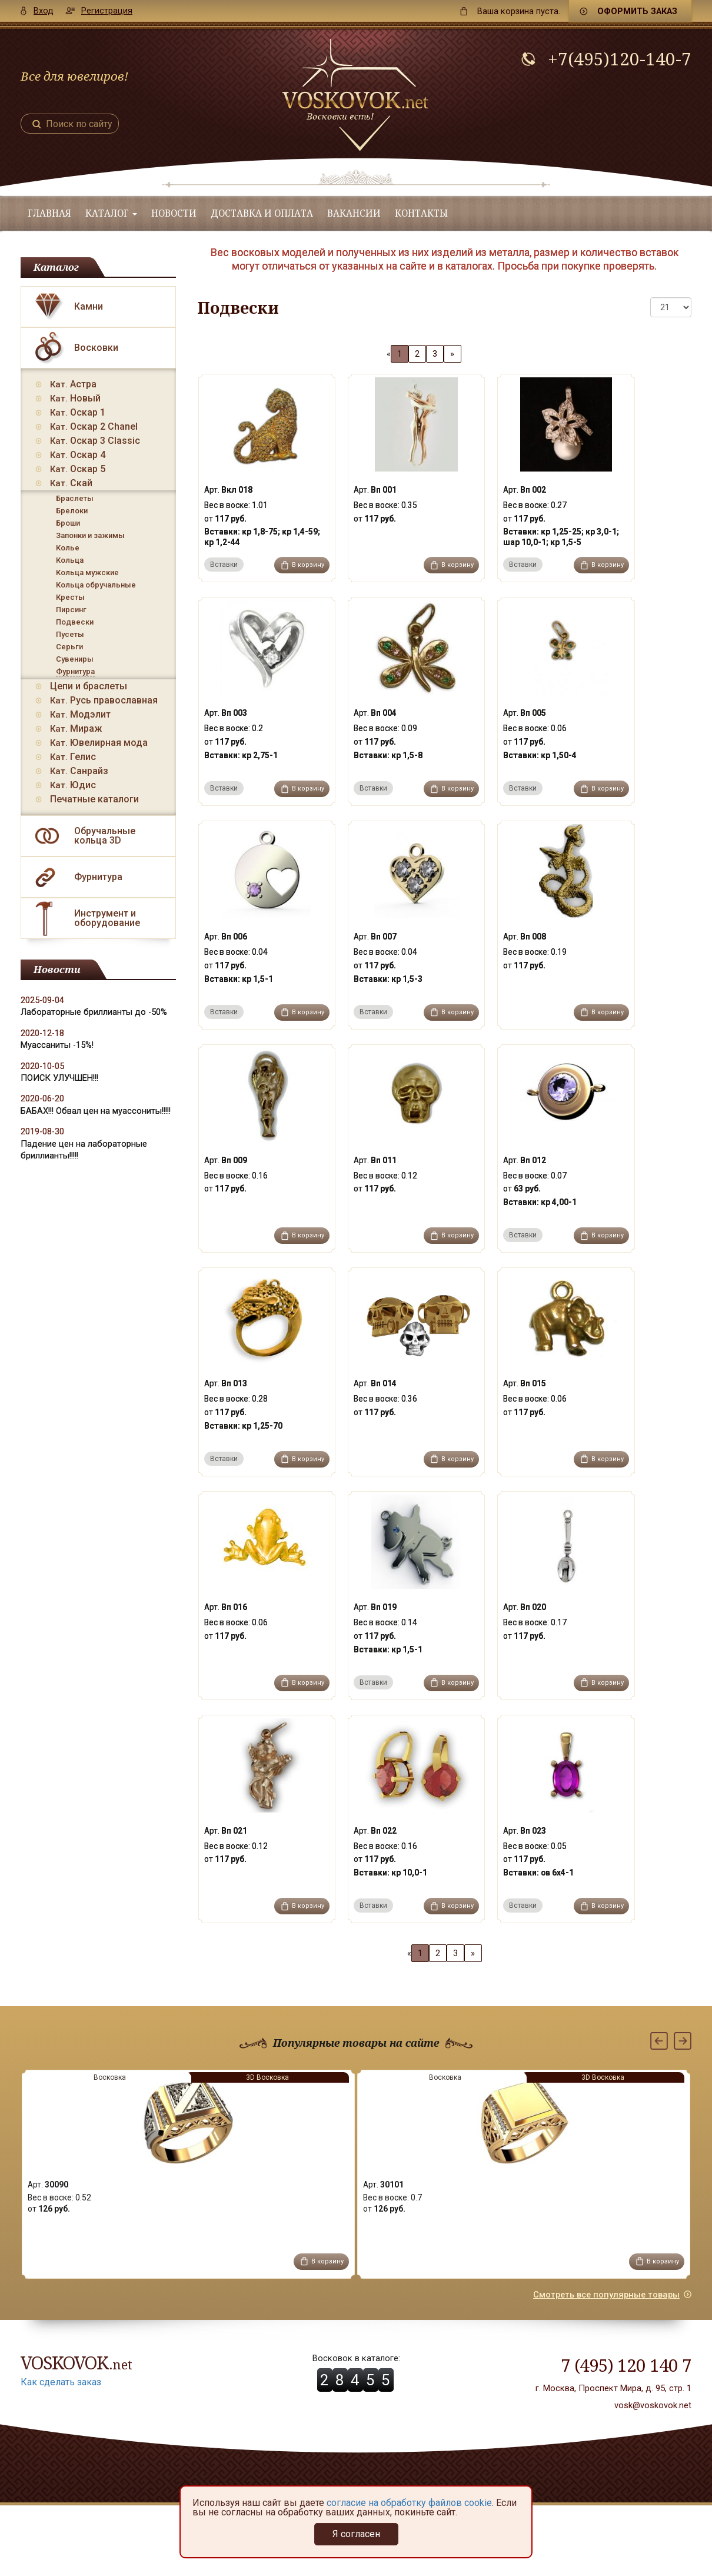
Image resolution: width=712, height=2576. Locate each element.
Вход (44, 10)
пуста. (518, 11)
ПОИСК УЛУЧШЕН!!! (59, 1078)
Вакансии (354, 213)
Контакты (421, 213)
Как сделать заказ (61, 2382)
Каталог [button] (111, 213)
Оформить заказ (637, 11)
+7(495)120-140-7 (619, 59)
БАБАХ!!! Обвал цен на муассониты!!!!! (96, 1111)
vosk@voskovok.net (652, 2405)
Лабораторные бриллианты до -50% (94, 1012)
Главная (49, 213)
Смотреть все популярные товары (606, 2294)
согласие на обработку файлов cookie (409, 2502)
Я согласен (356, 2534)
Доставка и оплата (262, 213)
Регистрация (106, 10)
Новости (174, 213)
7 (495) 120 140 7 (626, 2365)
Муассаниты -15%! (57, 1045)
